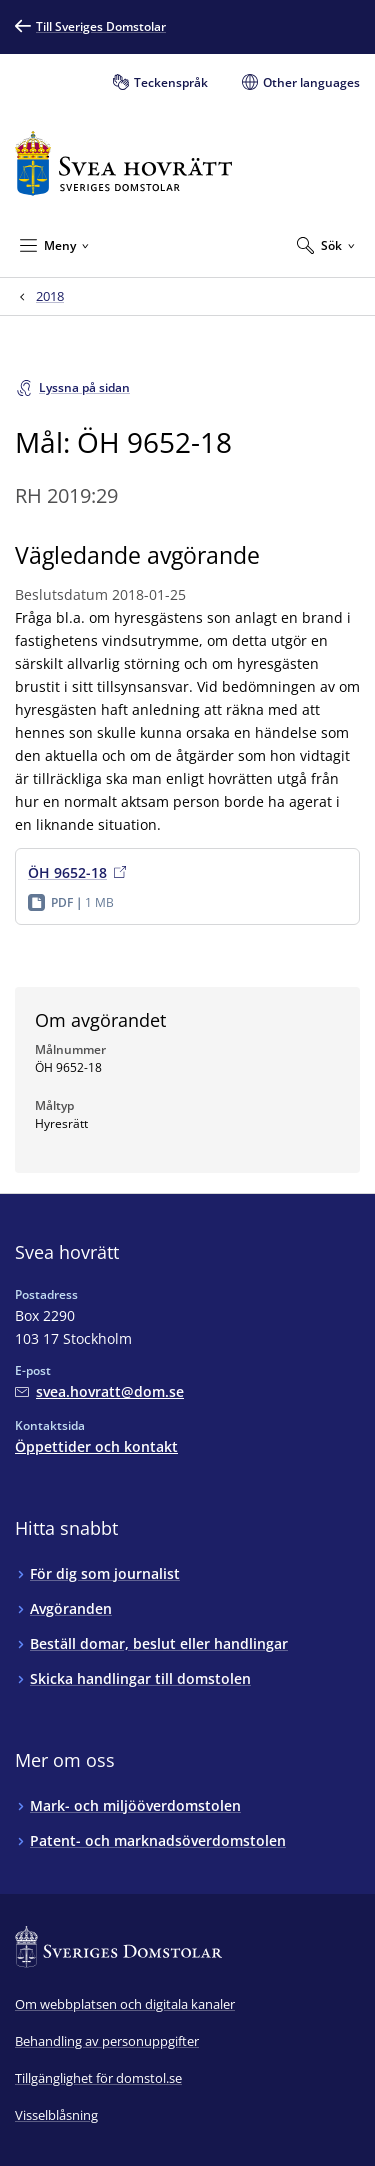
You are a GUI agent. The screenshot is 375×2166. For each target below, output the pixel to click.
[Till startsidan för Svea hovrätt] (123, 163)
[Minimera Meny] (54, 245)
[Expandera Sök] (326, 245)
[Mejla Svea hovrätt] (99, 1391)
